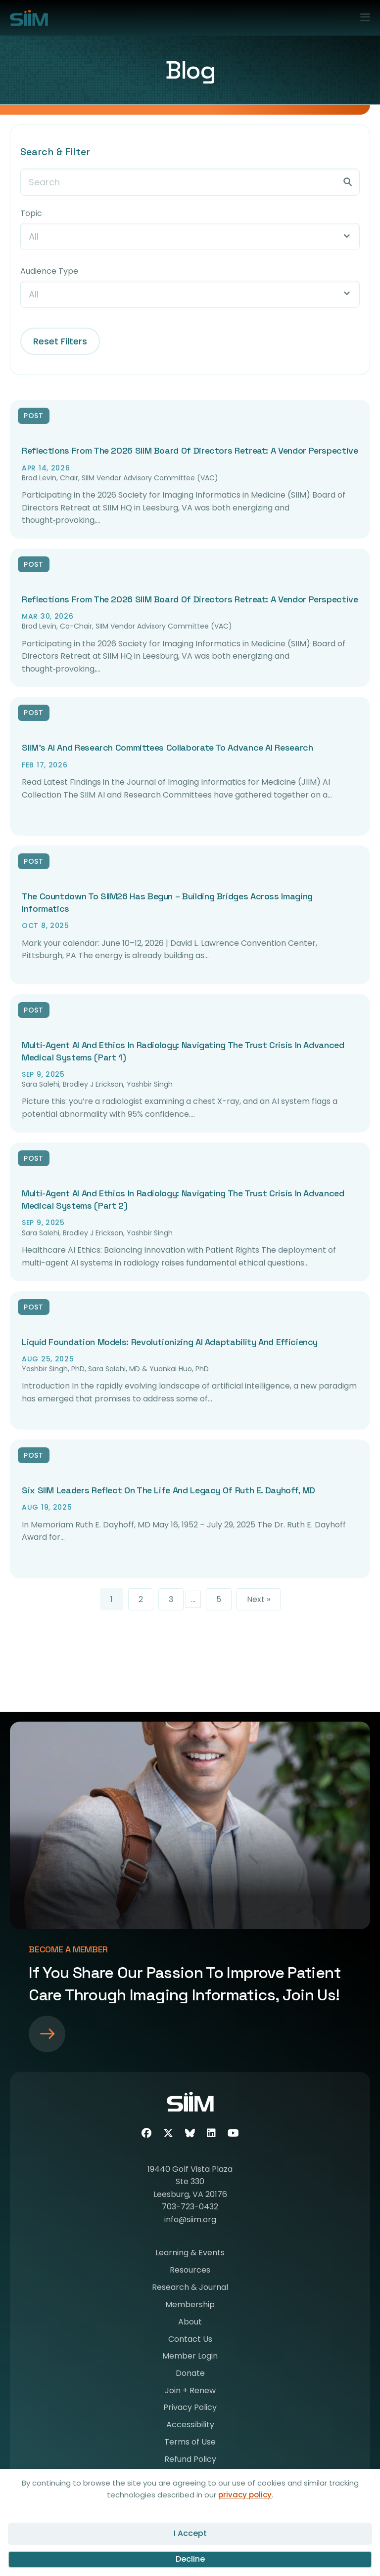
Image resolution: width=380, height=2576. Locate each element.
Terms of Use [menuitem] (190, 2443)
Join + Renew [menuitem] (190, 2391)
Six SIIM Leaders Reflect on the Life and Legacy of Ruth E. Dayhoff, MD (168, 1490)
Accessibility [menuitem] (190, 2425)
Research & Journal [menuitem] (190, 2288)
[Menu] (361, 15)
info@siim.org (190, 2219)
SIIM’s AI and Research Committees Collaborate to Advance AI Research (167, 747)
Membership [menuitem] (190, 2305)
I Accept (190, 2533)
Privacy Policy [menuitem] (190, 2408)
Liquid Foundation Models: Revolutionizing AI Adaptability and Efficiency (170, 1342)
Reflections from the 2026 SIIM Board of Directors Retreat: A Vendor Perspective (190, 450)
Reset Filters (60, 341)
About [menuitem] (190, 2322)
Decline (190, 2559)
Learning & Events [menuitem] (190, 2253)
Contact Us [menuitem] (190, 2340)
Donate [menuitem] (190, 2374)
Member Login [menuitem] (190, 2357)
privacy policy (245, 2495)
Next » (258, 1599)
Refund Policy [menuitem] (190, 2460)
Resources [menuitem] (190, 2271)
